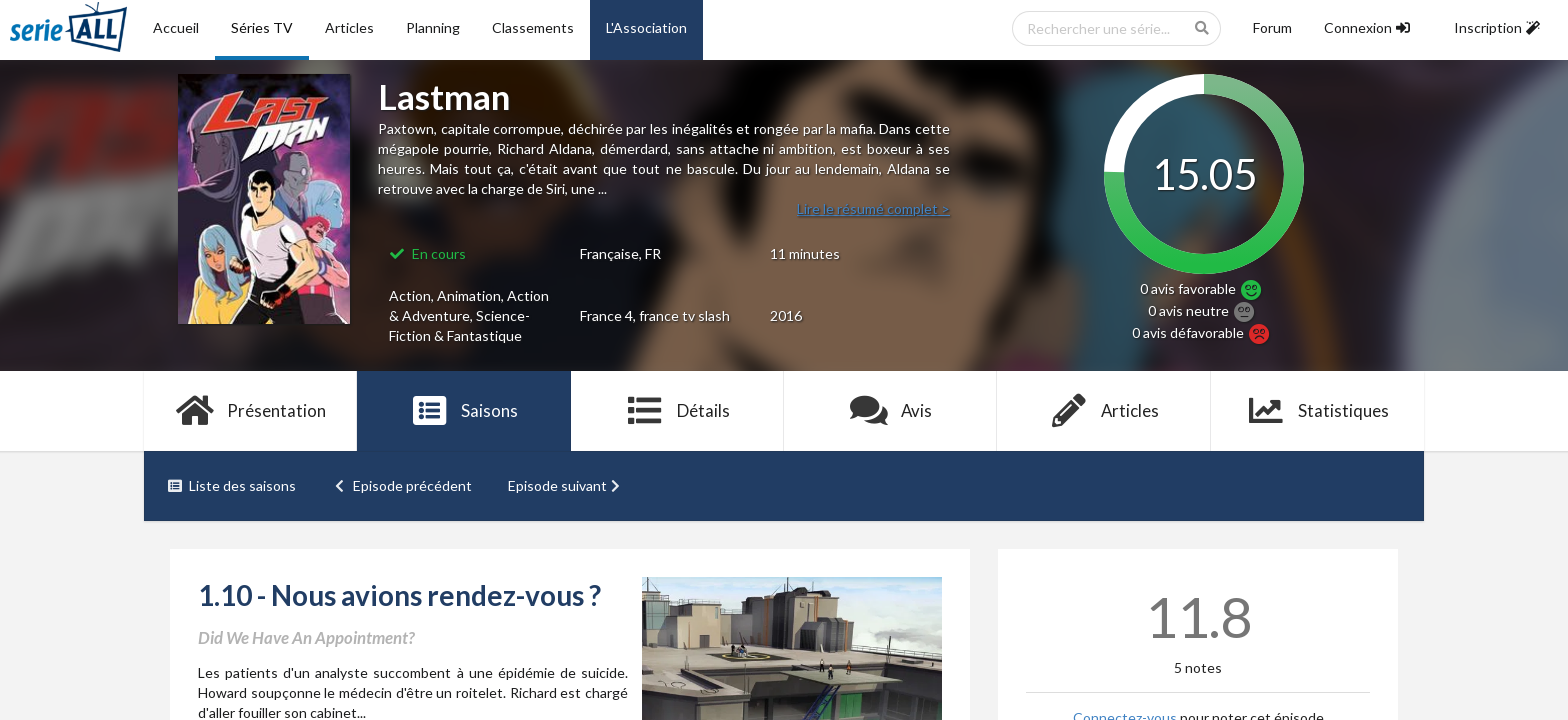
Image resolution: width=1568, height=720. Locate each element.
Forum (1272, 27)
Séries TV (262, 27)
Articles (349, 27)
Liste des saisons (231, 485)
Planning (433, 27)
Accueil (176, 27)
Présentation (250, 411)
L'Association (646, 27)
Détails (677, 411)
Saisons (464, 411)
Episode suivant (566, 485)
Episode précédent (402, 485)
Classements (533, 27)
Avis (890, 411)
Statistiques (1317, 411)
